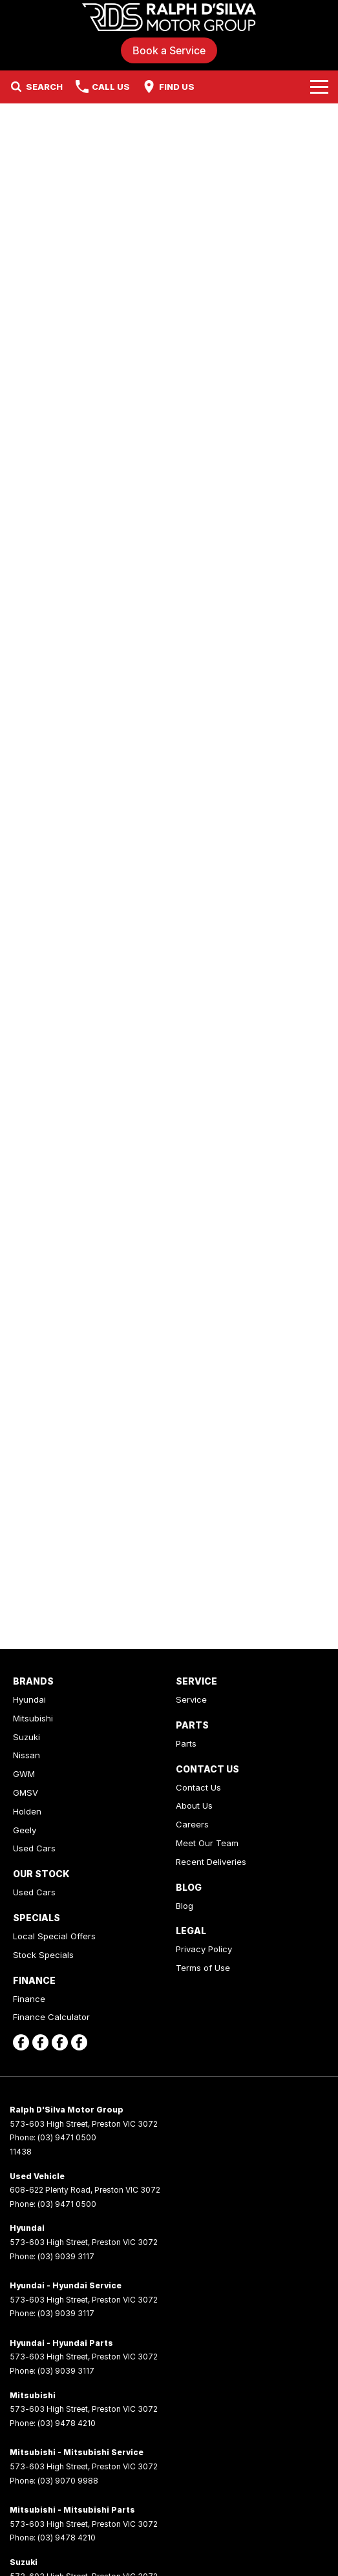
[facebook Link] (21, 2042)
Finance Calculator (51, 2017)
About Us (194, 1805)
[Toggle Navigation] (319, 86)
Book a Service (169, 50)
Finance (29, 1999)
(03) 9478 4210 (66, 2423)
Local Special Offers (54, 1936)
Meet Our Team (207, 1843)
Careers (192, 1824)
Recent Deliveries (211, 1862)
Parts (186, 1743)
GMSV (25, 1792)
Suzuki (26, 1737)
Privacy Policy (204, 1949)
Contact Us (198, 1787)
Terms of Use (203, 1968)
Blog (184, 1905)
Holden (27, 1811)
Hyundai (29, 1699)
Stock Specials (43, 1955)
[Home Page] (169, 17)
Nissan (26, 1755)
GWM (24, 1774)
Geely (24, 1830)
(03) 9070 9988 (67, 2481)
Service (191, 1699)
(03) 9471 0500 (66, 2137)
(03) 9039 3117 (65, 2256)
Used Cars (34, 1848)
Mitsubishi (33, 1718)
